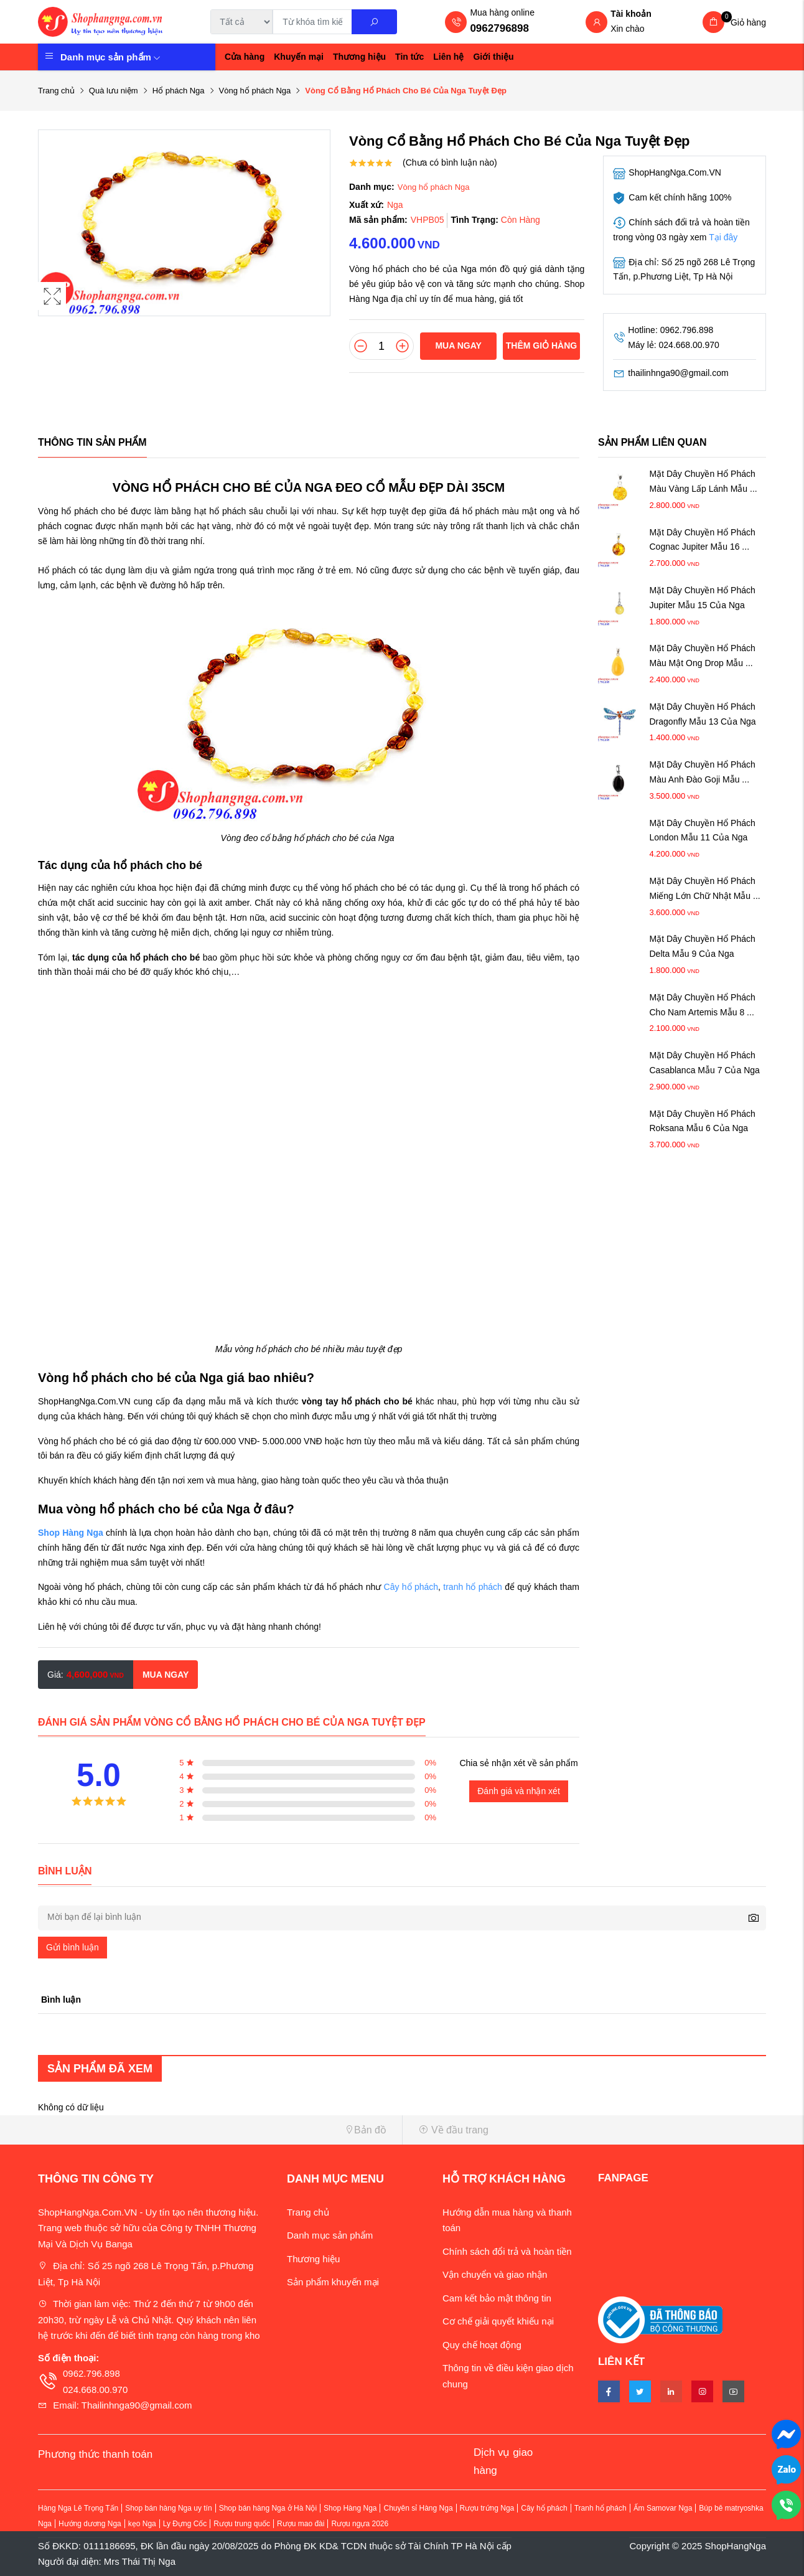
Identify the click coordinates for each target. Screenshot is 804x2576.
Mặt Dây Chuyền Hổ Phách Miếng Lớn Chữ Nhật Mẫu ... (705, 888)
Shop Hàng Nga (350, 2508)
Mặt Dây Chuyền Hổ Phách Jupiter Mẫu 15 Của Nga (702, 597)
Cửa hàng (244, 57)
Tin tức (409, 57)
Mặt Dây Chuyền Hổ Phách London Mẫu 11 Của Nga (702, 830)
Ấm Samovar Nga (663, 2508)
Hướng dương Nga (89, 2523)
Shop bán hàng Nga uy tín (168, 2508)
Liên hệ (448, 57)
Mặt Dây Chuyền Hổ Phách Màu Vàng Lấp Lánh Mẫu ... (703, 481)
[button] (215, 2130)
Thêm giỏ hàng (541, 345)
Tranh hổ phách (600, 2508)
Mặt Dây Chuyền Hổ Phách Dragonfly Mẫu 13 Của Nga (703, 714)
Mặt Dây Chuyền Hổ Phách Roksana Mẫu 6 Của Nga (702, 1121)
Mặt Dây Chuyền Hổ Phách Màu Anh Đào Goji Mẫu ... (702, 771)
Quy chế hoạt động (481, 2344)
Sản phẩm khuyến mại (333, 2282)
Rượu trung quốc (241, 2523)
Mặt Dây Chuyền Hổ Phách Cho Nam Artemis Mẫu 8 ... (702, 1004)
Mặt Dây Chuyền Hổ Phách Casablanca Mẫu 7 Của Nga (705, 1062)
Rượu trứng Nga (487, 2508)
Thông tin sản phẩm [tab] (92, 442)
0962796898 (499, 28)
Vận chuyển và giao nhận (494, 2274)
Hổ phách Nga (178, 90)
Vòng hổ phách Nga (255, 90)
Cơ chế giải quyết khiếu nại (498, 2321)
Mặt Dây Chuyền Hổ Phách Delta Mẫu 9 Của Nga (702, 946)
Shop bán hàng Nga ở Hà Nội (268, 2508)
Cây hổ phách (411, 1587)
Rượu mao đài (300, 2523)
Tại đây (723, 237)
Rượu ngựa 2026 (359, 2523)
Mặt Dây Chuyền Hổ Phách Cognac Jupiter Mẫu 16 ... (702, 539)
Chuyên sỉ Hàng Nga (417, 2508)
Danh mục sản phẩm (110, 57)
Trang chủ (56, 90)
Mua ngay (458, 345)
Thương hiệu (359, 57)
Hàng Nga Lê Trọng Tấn (78, 2508)
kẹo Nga (142, 2523)
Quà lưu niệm (113, 90)
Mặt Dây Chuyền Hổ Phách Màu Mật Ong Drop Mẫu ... (702, 655)
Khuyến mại (299, 57)
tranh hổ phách (472, 1587)
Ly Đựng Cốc (185, 2523)
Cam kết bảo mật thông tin (496, 2298)
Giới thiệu (493, 57)
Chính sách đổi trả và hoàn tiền (507, 2251)
